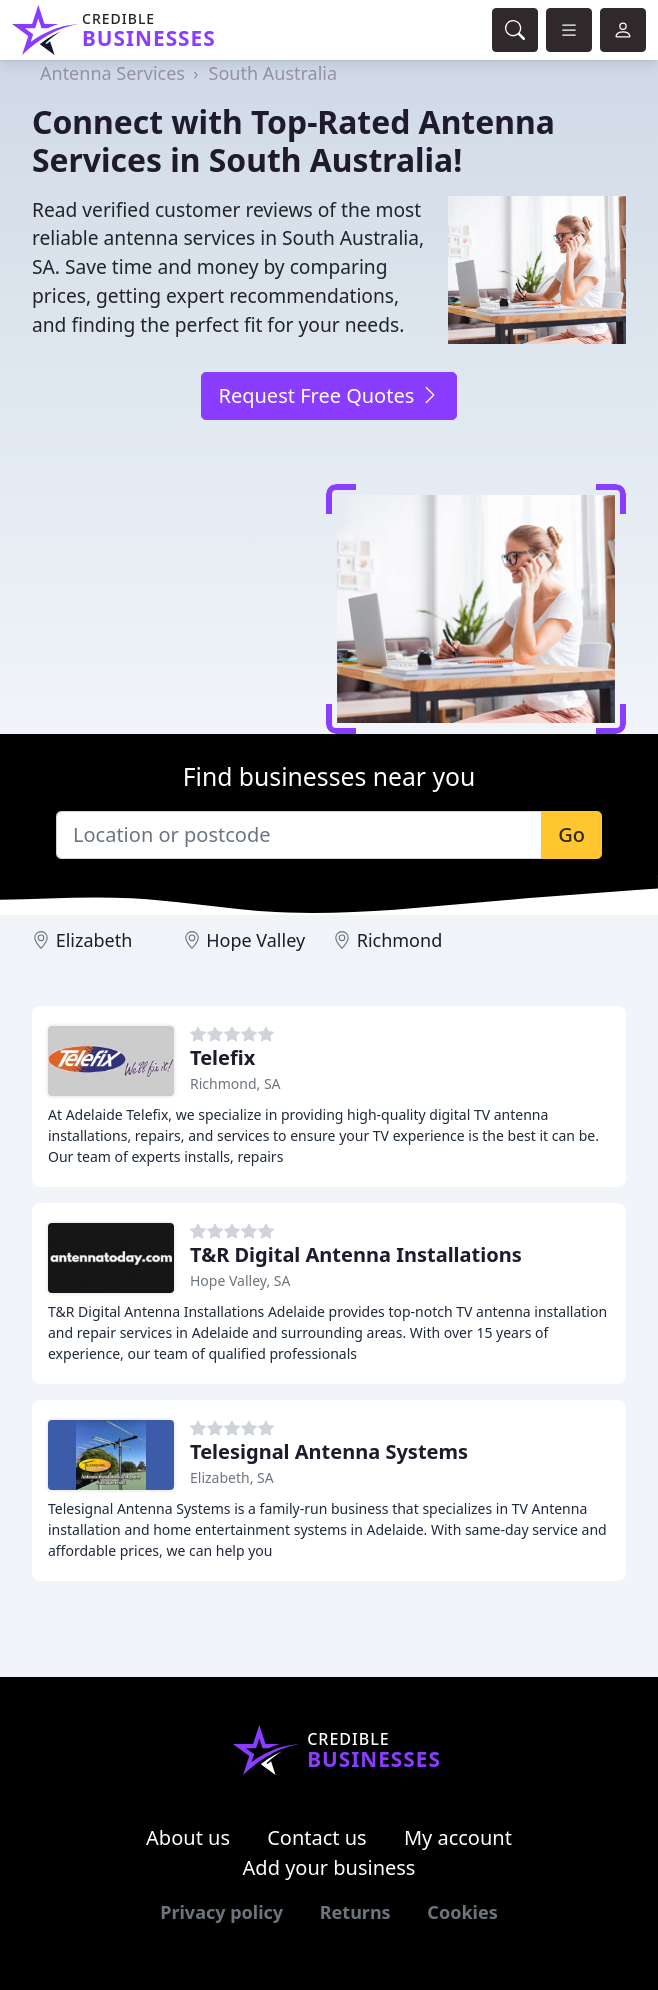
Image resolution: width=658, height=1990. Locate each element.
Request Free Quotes (328, 395)
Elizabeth (94, 940)
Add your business (329, 1867)
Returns (355, 1912)
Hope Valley (255, 940)
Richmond (400, 940)
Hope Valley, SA (240, 1280)
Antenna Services (112, 73)
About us (188, 1837)
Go (571, 834)
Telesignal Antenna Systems (329, 1451)
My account (458, 1837)
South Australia (273, 73)
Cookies (462, 1912)
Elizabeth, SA (232, 1477)
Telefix (222, 1057)
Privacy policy (221, 1912)
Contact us (317, 1837)
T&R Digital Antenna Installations (356, 1254)
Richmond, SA (235, 1083)
